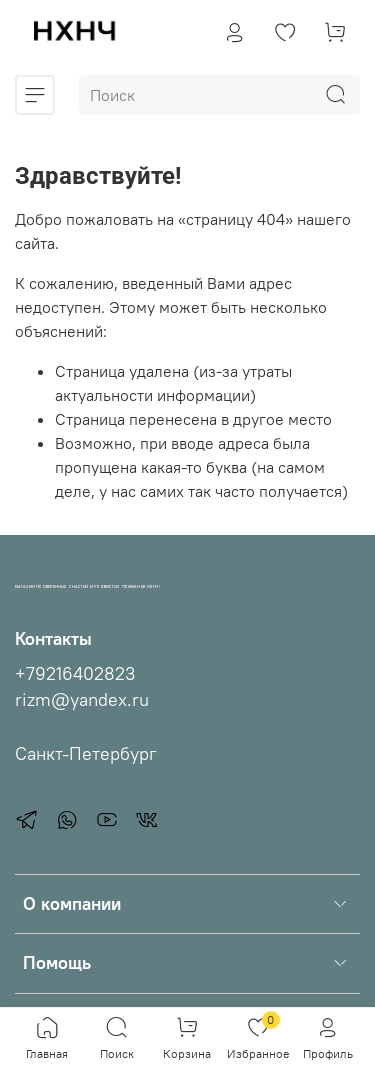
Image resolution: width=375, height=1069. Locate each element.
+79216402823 (75, 674)
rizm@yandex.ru (82, 700)
